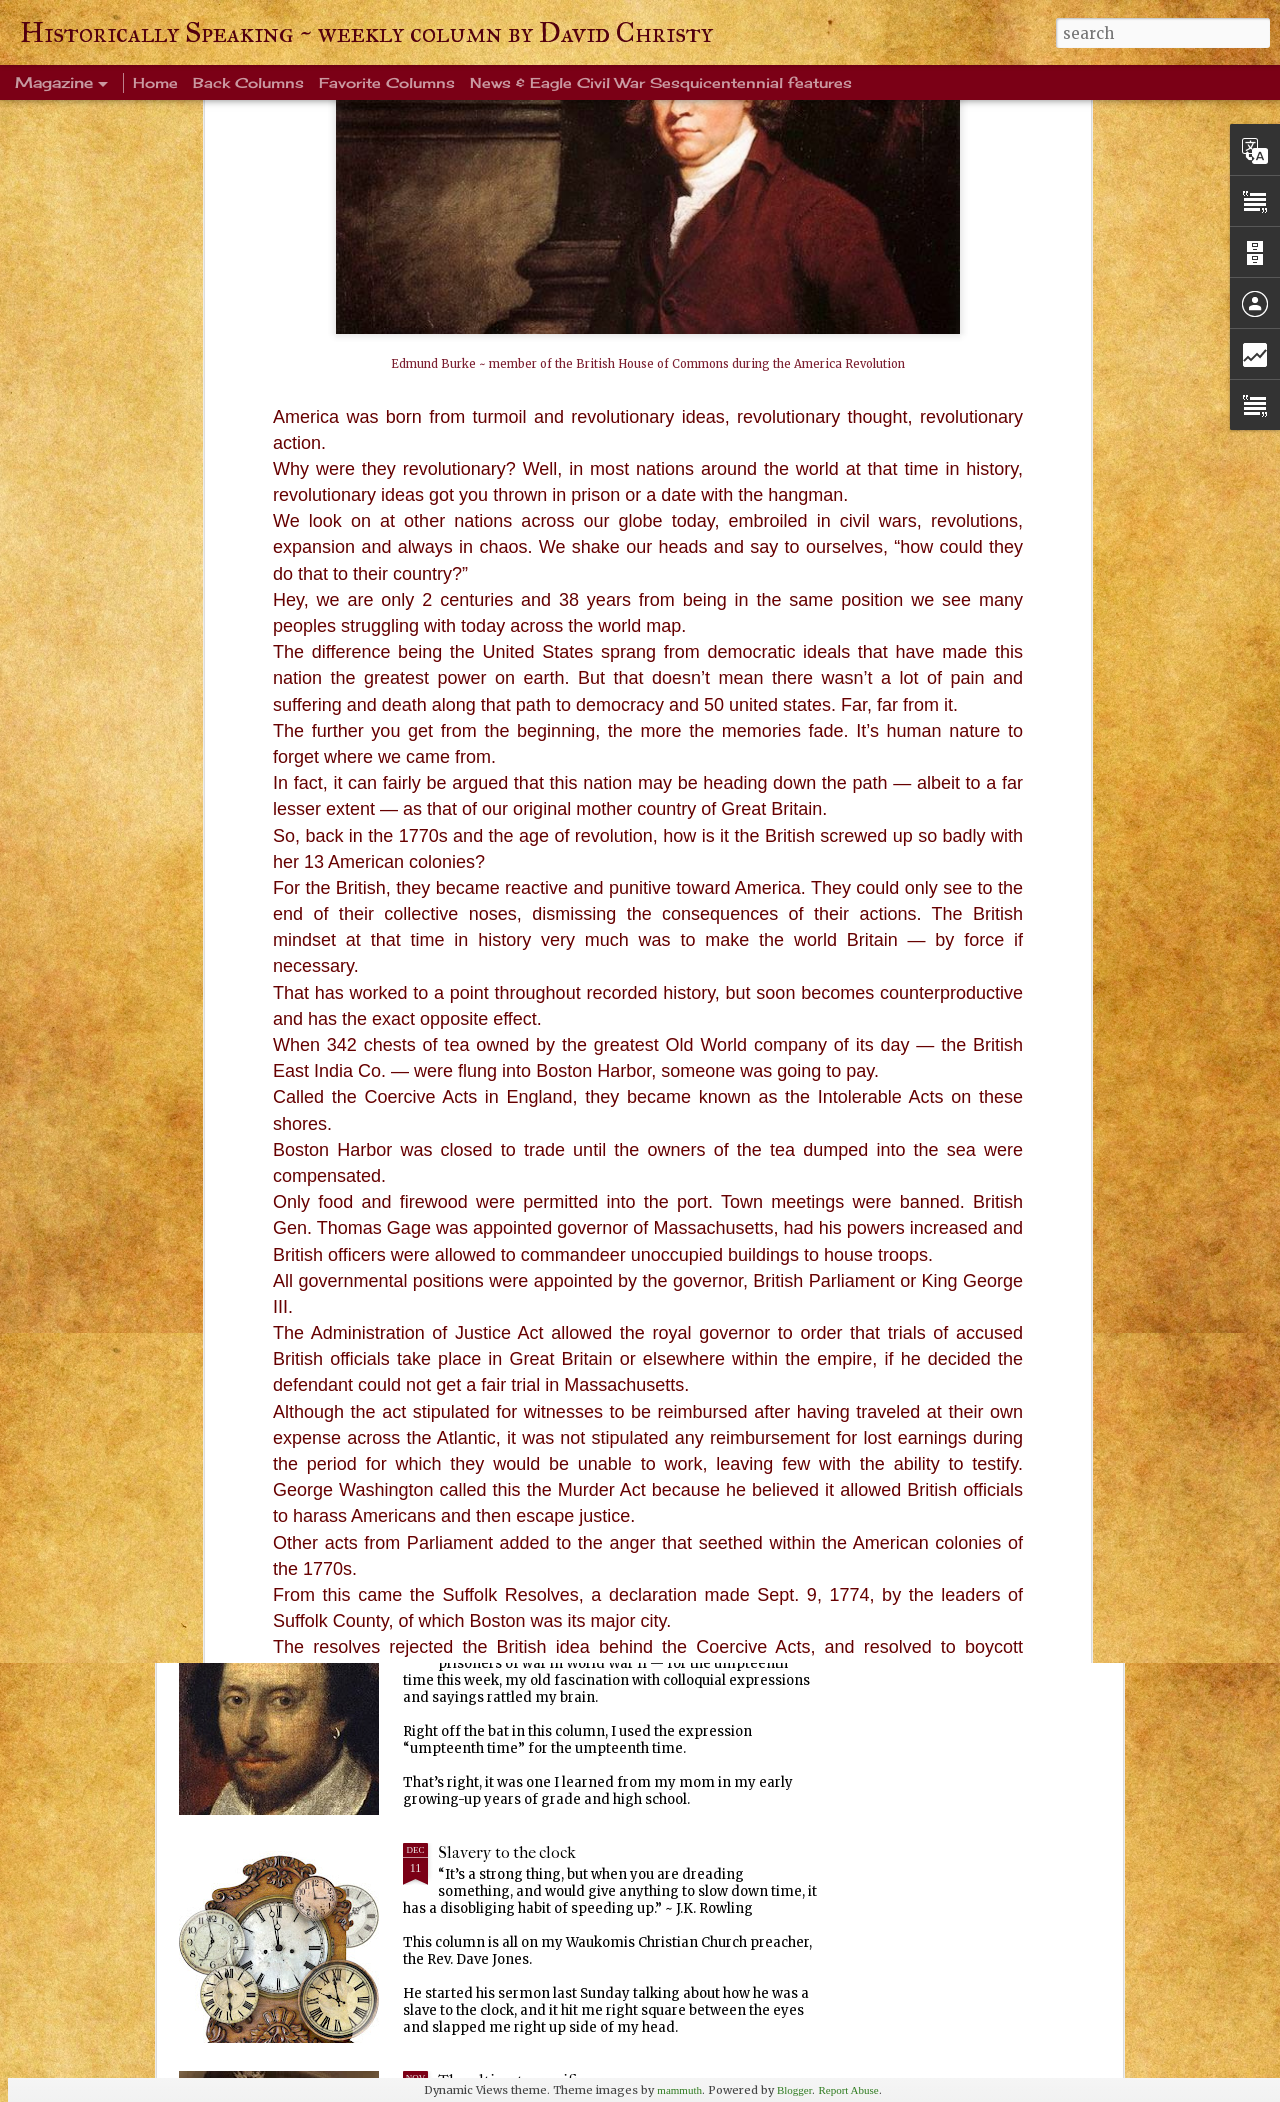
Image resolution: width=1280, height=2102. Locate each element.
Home (155, 82)
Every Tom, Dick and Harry (534, 1624)
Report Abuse (848, 2090)
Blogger (794, 2090)
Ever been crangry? (506, 1396)
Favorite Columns (387, 82)
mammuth (679, 2090)
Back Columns (248, 82)
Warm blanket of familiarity (537, 1168)
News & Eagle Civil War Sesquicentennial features (661, 82)
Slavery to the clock (507, 1852)
